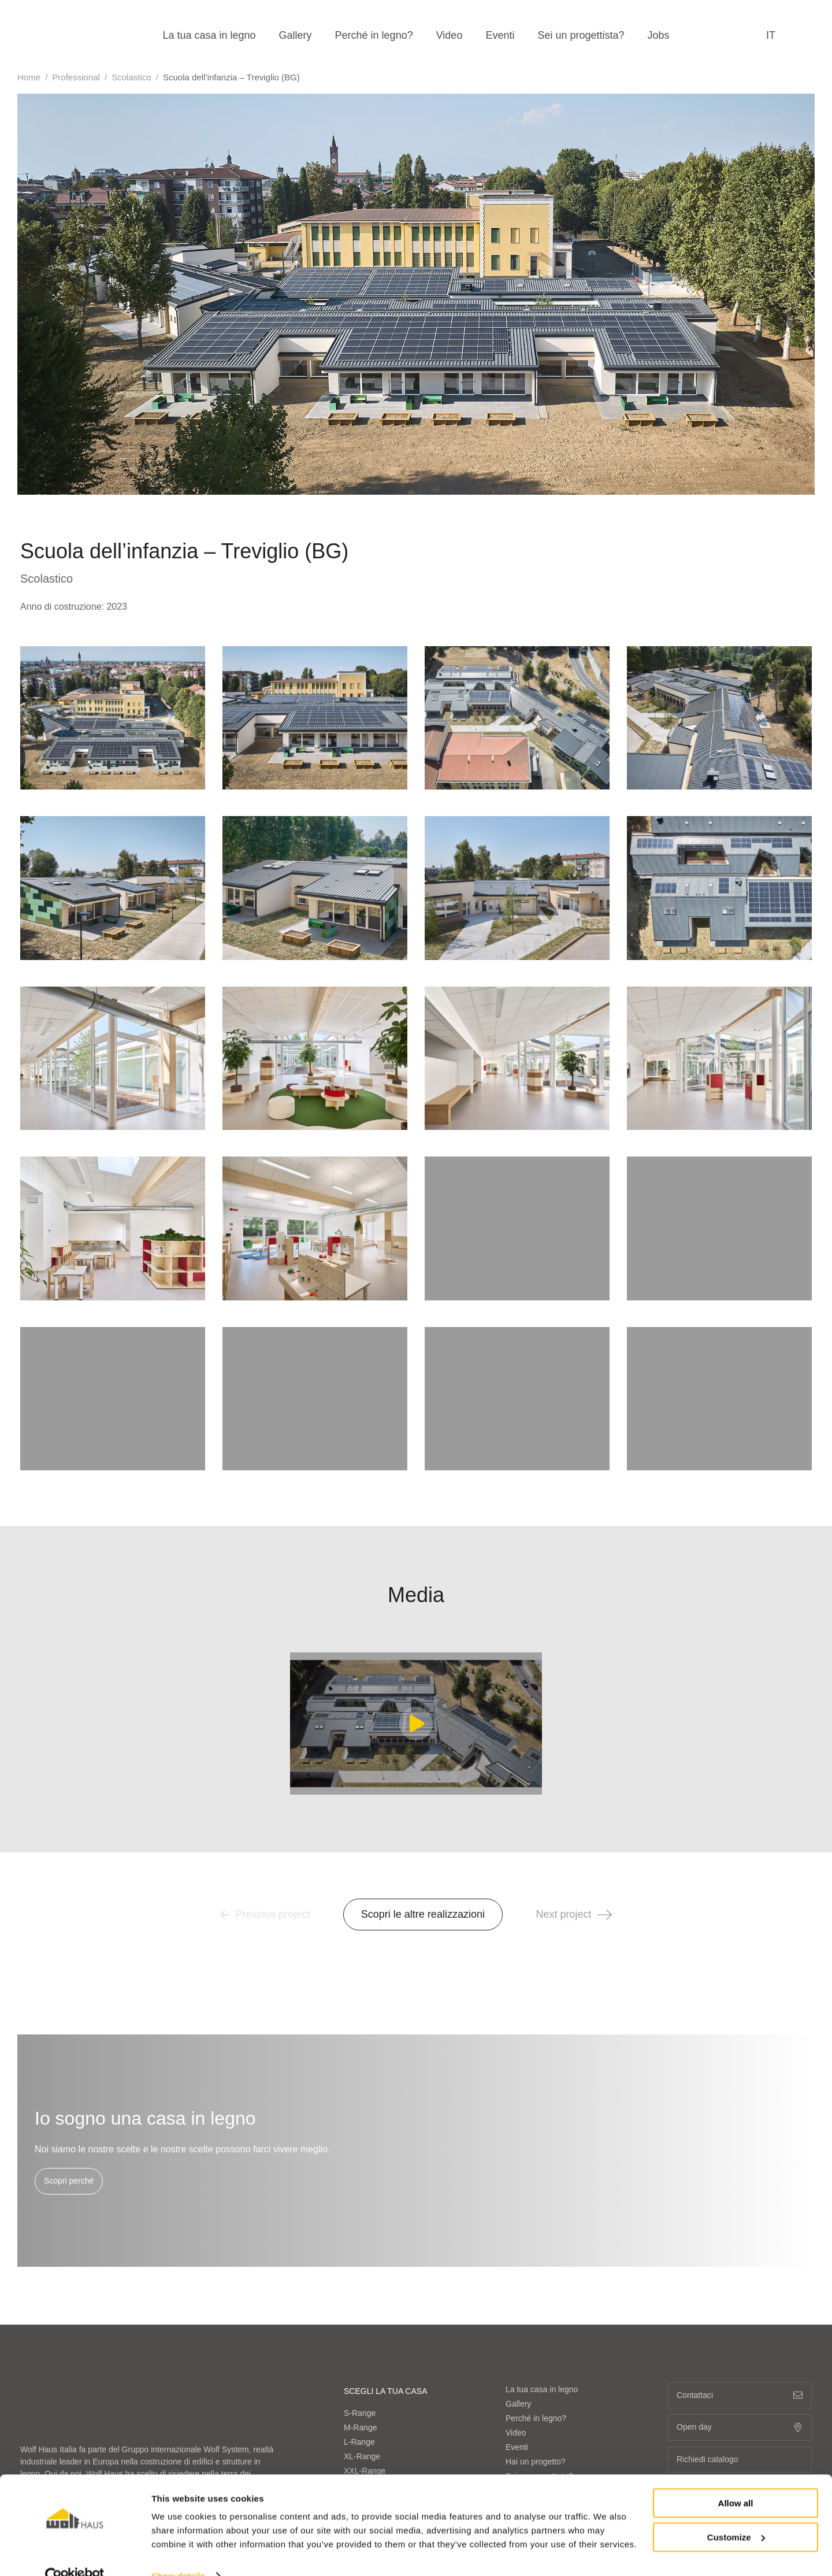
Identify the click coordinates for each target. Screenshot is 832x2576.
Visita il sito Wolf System (64, 2403)
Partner (519, 2359)
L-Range (359, 2224)
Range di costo (532, 2316)
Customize (736, 2514)
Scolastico (131, 77)
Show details (178, 2553)
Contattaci (524, 2417)
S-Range (360, 2195)
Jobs (659, 35)
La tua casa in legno (208, 35)
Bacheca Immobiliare (543, 2344)
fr (702, 2351)
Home (28, 77)
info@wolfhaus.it (135, 2333)
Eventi (499, 35)
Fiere (515, 2388)
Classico (359, 2322)
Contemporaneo (373, 2337)
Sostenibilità (527, 2330)
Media (517, 2373)
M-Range (360, 2209)
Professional (76, 77)
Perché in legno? (374, 35)
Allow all (735, 2480)
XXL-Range (364, 2253)
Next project (574, 1914)
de (732, 2351)
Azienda (520, 2287)
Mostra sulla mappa (65, 2432)
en (672, 2351)
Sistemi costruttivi (537, 2301)
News (516, 2402)
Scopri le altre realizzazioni (423, 1914)
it (770, 35)
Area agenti (526, 2431)
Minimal (358, 2351)
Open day (740, 2210)
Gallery (295, 35)
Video (449, 35)
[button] (604, 1915)
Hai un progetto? (536, 2243)
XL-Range (362, 2238)
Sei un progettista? (580, 35)
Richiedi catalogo (740, 2242)
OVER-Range (368, 2267)
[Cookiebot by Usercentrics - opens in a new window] (74, 2553)
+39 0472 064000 (66, 2333)
